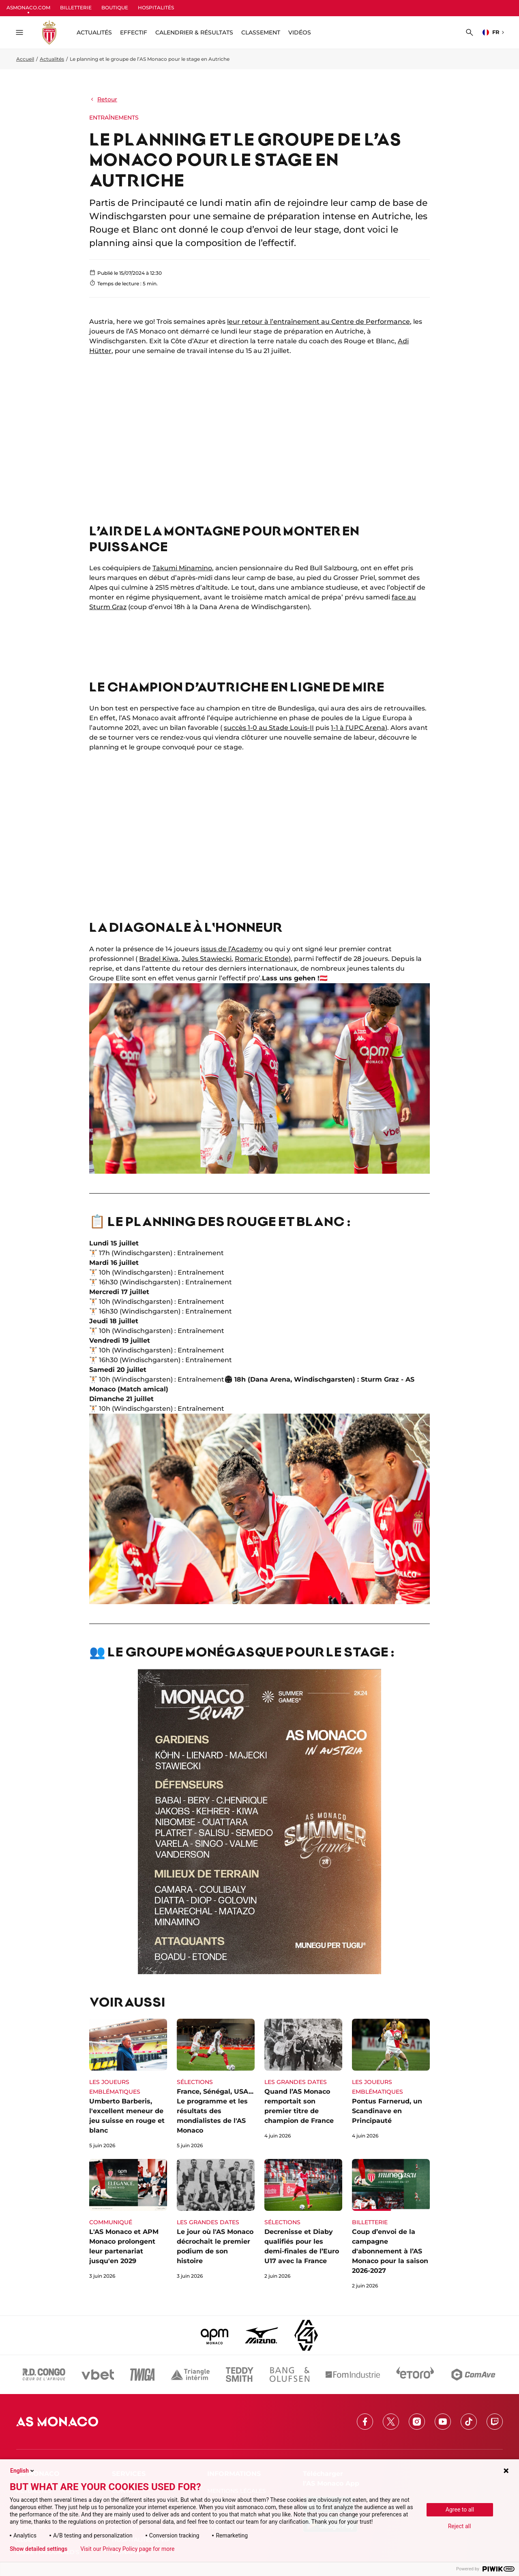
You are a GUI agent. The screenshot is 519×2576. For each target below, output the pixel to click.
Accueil (25, 59)
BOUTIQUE (114, 7)
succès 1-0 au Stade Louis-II (269, 728)
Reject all (459, 2526)
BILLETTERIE (76, 7)
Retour (103, 99)
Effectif (133, 32)
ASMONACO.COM (28, 7)
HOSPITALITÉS (156, 7)
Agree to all (460, 2509)
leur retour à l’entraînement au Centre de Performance (318, 321)
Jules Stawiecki (207, 959)
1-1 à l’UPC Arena (358, 728)
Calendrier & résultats (194, 32)
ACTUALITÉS (94, 32)
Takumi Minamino (182, 568)
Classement (260, 32)
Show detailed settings (38, 2549)
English (22, 2470)
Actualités (52, 59)
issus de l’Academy (232, 949)
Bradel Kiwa (158, 959)
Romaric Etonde (262, 959)
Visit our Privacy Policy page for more (127, 2549)
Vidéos (299, 32)
